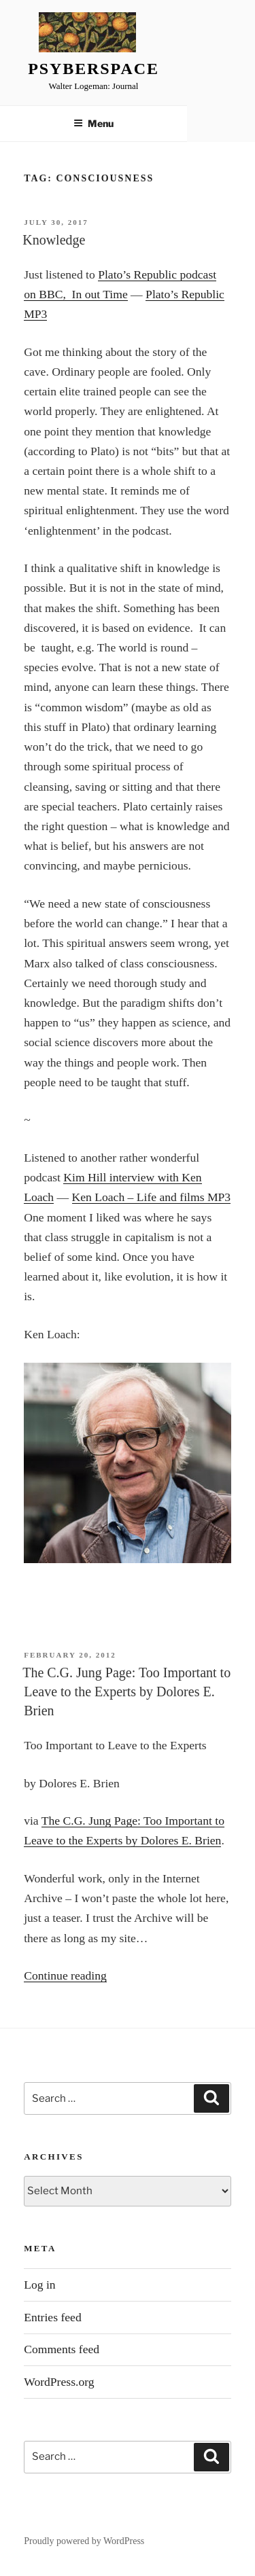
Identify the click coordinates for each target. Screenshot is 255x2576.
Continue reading (65, 1975)
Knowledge (53, 239)
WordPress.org (59, 2382)
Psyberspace (93, 68)
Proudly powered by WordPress (84, 2541)
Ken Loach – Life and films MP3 (151, 1197)
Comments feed (61, 2349)
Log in (39, 2284)
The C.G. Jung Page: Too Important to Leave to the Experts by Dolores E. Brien (126, 1691)
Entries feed (53, 2317)
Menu (93, 123)
